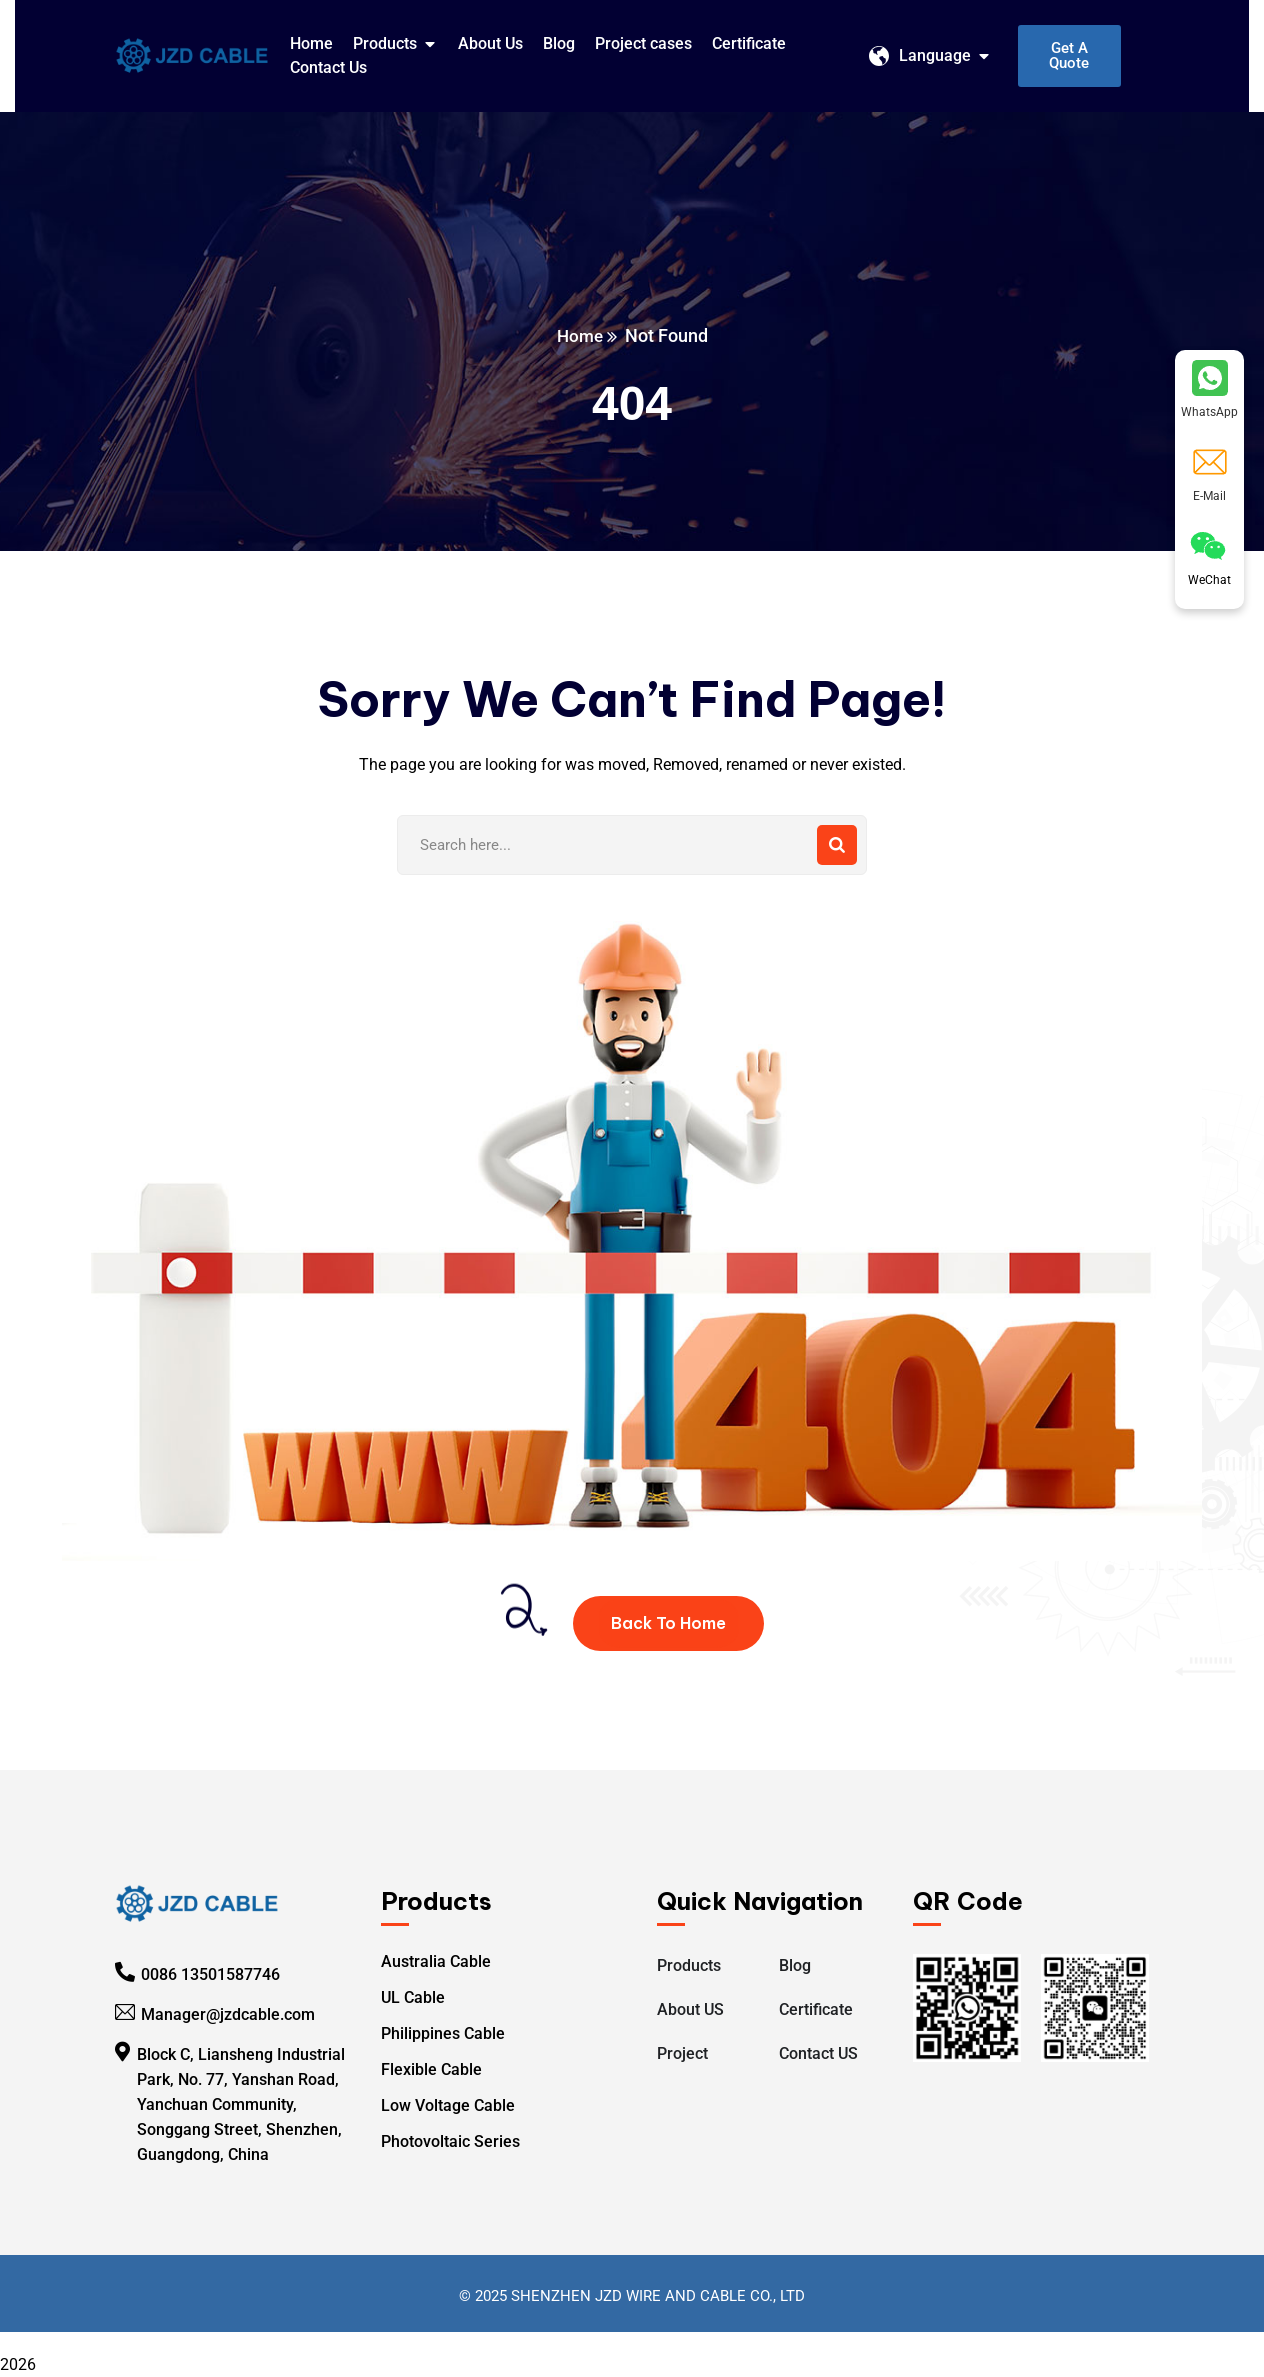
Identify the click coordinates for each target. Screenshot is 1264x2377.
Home (579, 335)
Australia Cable (436, 1961)
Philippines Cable (443, 2033)
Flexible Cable (431, 2069)
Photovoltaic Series (450, 2141)
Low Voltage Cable (448, 2105)
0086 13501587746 (210, 1974)
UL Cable (413, 1997)
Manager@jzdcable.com (228, 2014)
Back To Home (668, 1623)
